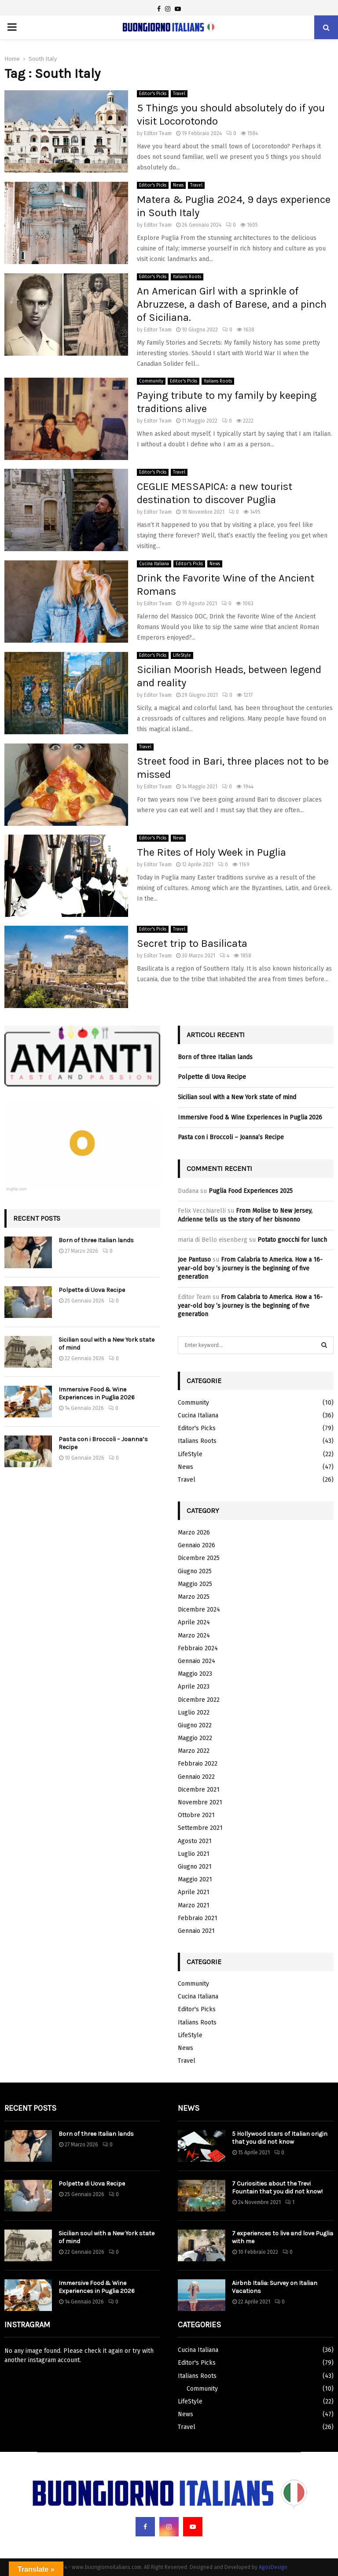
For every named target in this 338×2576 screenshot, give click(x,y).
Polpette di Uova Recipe (92, 1290)
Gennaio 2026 (196, 1545)
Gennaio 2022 (196, 1777)
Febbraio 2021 (197, 1918)
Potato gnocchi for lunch (292, 1240)
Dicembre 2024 (199, 1609)
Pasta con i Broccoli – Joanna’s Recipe (231, 1137)
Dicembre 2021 (199, 1789)
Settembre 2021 (200, 1828)
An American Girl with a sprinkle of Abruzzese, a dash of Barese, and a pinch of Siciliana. (232, 304)
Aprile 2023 (193, 1686)
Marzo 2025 (193, 1597)
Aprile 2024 (194, 1622)
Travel (179, 93)
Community (151, 381)
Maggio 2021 (195, 1879)
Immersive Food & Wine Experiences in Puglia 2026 (97, 1393)
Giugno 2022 (195, 1725)
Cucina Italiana (154, 564)
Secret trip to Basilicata (192, 943)
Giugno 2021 (195, 1866)
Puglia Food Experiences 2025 (251, 1191)
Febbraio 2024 (198, 1648)
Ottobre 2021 (196, 1815)
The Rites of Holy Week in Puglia (211, 852)
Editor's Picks (152, 93)
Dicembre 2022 (199, 1700)
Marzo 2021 (193, 1905)
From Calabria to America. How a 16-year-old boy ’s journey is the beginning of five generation (250, 1268)
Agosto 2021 (195, 1841)
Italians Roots (187, 277)
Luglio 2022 (193, 1712)
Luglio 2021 (193, 1854)
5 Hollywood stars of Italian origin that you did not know (279, 2137)
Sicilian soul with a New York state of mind (237, 1097)
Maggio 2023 (195, 1674)
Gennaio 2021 (196, 1931)
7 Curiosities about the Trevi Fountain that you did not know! (277, 2187)
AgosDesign (273, 2567)
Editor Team (158, 133)
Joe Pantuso (194, 1259)
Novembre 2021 (200, 1802)
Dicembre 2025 (199, 1558)
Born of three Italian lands (96, 1240)
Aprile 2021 (193, 1892)
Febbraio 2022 (197, 1763)
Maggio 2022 (195, 1738)
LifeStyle (182, 655)
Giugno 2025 (195, 1571)
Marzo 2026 (194, 1532)
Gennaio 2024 (196, 1661)
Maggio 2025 (195, 1584)
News (178, 185)
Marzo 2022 (193, 1751)
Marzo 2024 (194, 1635)
